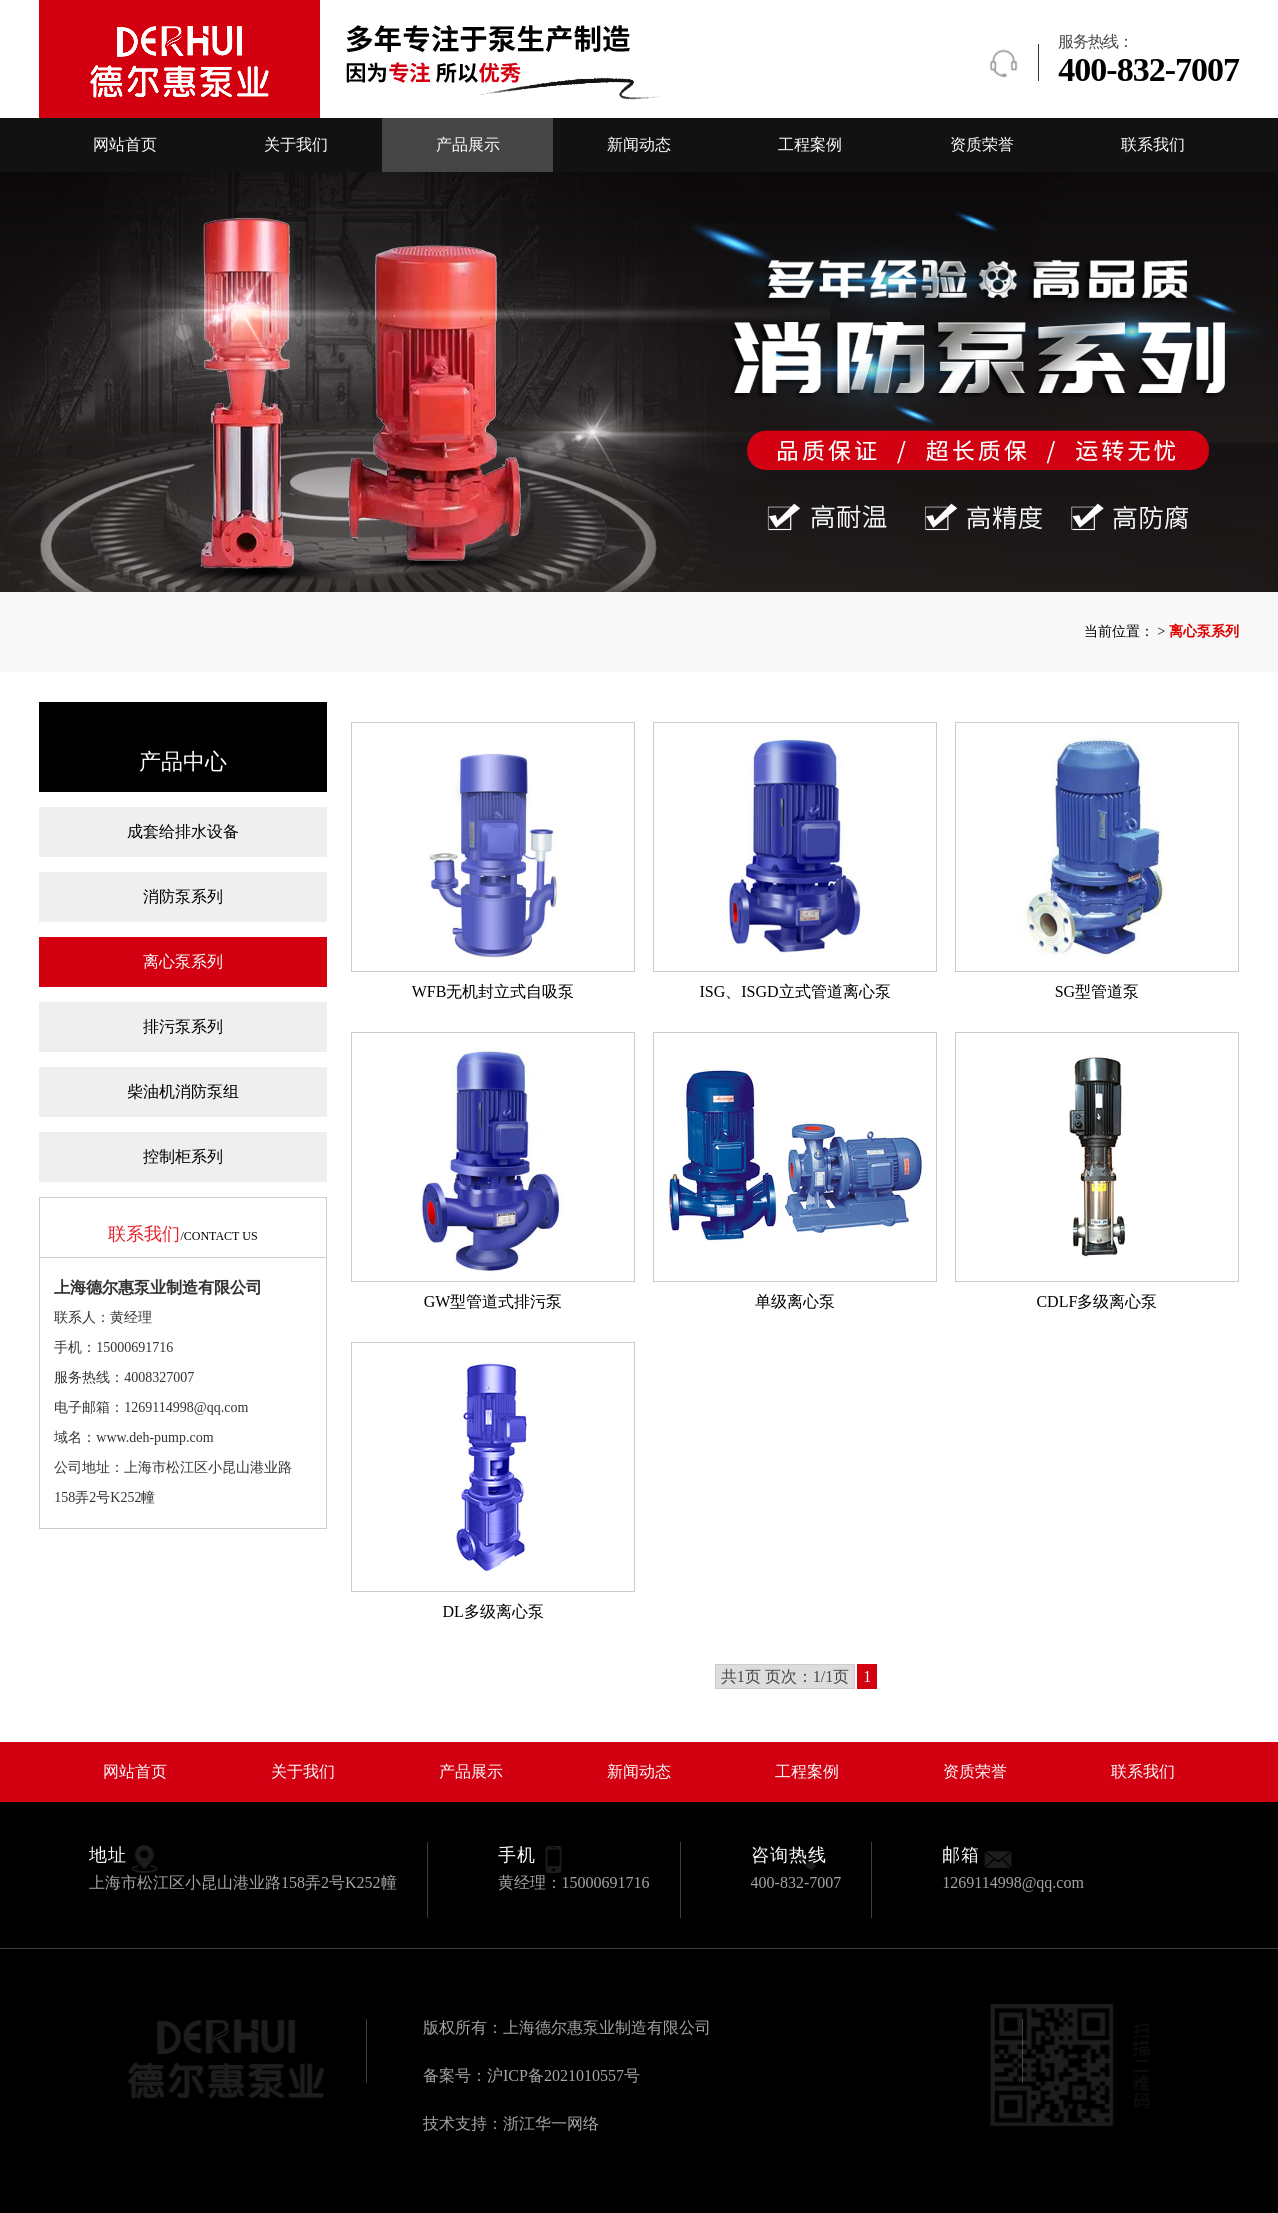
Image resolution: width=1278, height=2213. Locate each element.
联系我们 (1153, 144)
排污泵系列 (183, 1026)
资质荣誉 (982, 144)
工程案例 (810, 144)
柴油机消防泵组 (183, 1091)
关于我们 (296, 144)
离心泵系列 (183, 961)
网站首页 (125, 144)
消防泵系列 (183, 896)
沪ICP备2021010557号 (563, 2075)
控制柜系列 (183, 1156)
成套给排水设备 (183, 831)
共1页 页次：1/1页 (785, 1676)
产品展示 (468, 144)
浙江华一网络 (551, 2123)
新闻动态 (639, 144)
